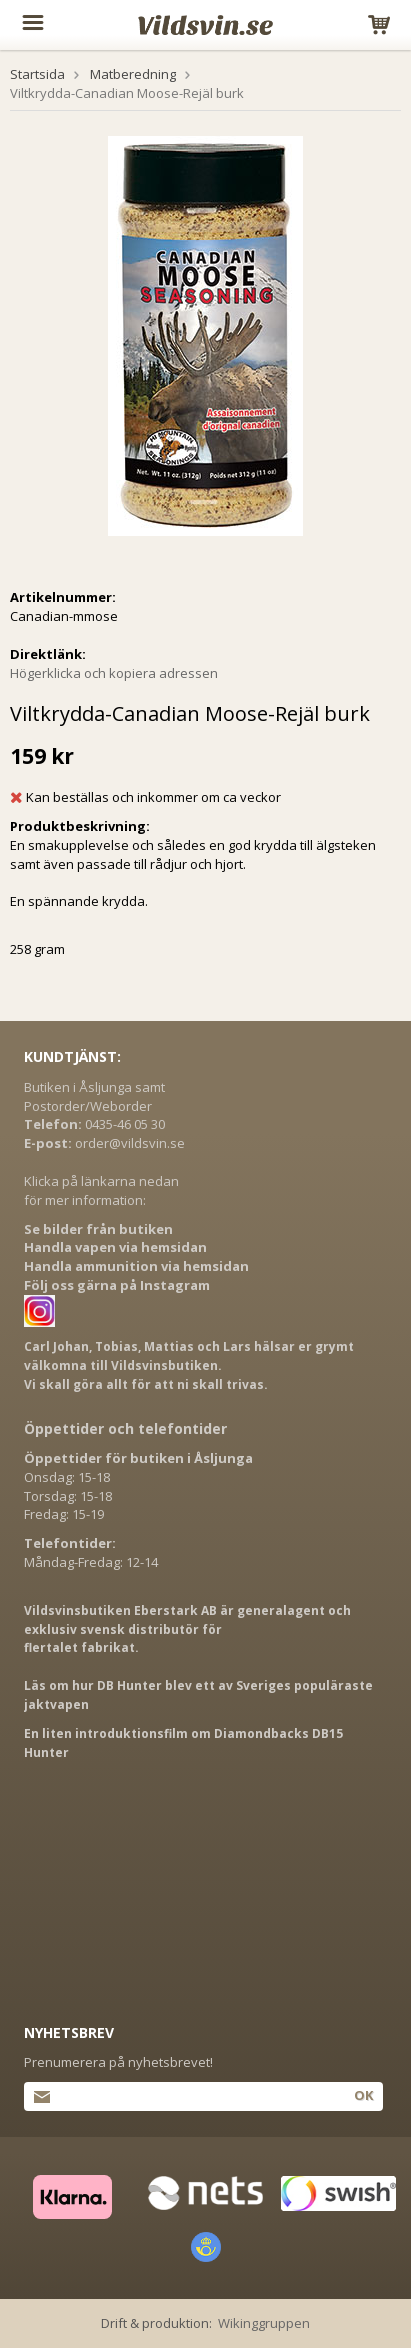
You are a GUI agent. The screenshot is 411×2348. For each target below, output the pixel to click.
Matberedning (133, 74)
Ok (363, 2095)
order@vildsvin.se (130, 1143)
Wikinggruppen (264, 2323)
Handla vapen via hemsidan (115, 1247)
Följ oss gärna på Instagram (117, 1285)
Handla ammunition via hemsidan (136, 1266)
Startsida (37, 74)
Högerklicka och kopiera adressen (114, 673)
